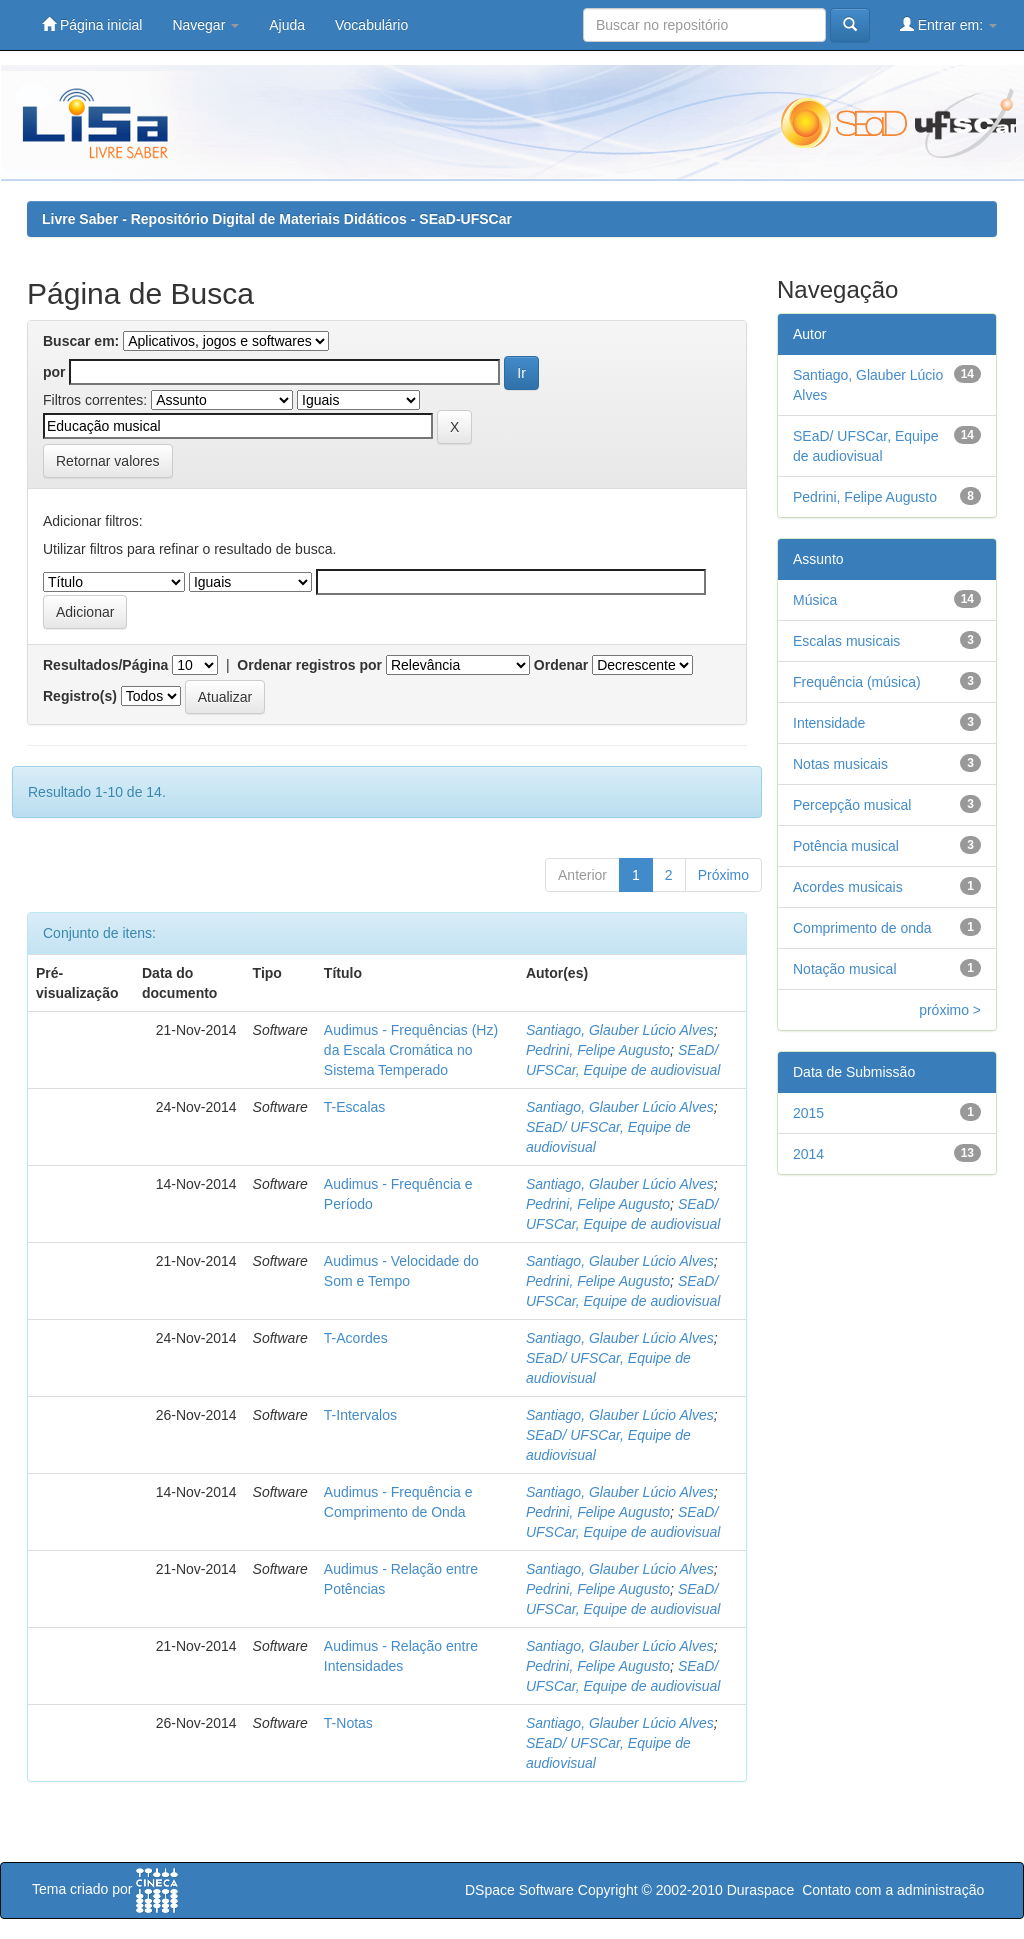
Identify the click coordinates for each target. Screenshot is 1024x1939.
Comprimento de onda (862, 928)
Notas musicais (840, 764)
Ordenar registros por (309, 665)
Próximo (723, 875)
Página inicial (92, 24)
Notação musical (845, 969)
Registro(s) (80, 696)
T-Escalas (354, 1107)
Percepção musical (852, 805)
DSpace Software (519, 1890)
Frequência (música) (857, 682)
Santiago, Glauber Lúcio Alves (620, 1030)
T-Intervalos (360, 1415)
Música (815, 600)
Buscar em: (81, 341)
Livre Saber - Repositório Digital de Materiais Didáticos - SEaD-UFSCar (277, 219)
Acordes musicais (848, 887)
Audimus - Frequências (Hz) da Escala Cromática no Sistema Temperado (411, 1050)
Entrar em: (948, 24)
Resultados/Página (105, 665)
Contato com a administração (893, 1890)
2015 (808, 1113)
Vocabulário (371, 25)
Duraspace (761, 1890)
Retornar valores (108, 461)
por (54, 372)
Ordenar (561, 665)
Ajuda (287, 25)
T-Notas (348, 1723)
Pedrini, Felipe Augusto (598, 1050)
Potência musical (846, 846)
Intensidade (829, 723)
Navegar (205, 25)
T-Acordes (356, 1338)
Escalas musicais (846, 641)
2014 (808, 1154)
